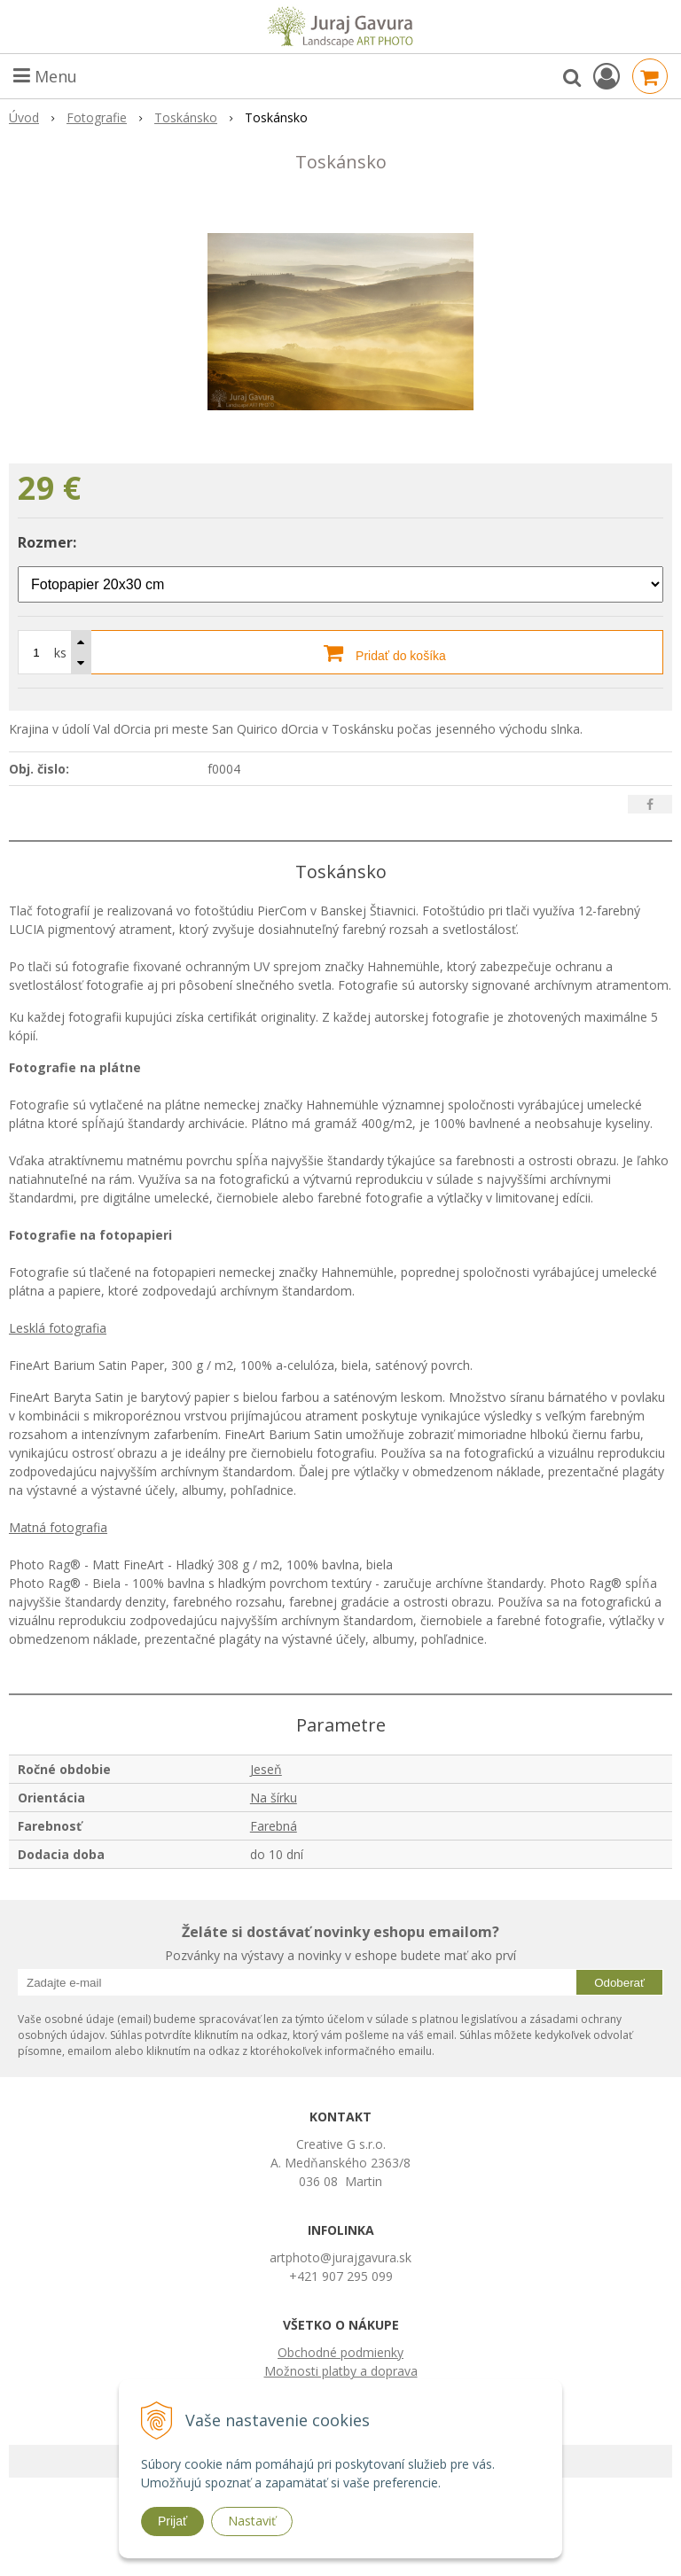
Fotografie (97, 117)
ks (60, 652)
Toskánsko (185, 117)
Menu (45, 76)
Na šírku (273, 1797)
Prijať (172, 2521)
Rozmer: (47, 542)
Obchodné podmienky (340, 2352)
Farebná (273, 1825)
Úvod (24, 117)
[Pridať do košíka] (340, 652)
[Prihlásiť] (606, 76)
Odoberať (619, 1982)
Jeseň (266, 1769)
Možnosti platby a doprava (341, 2370)
